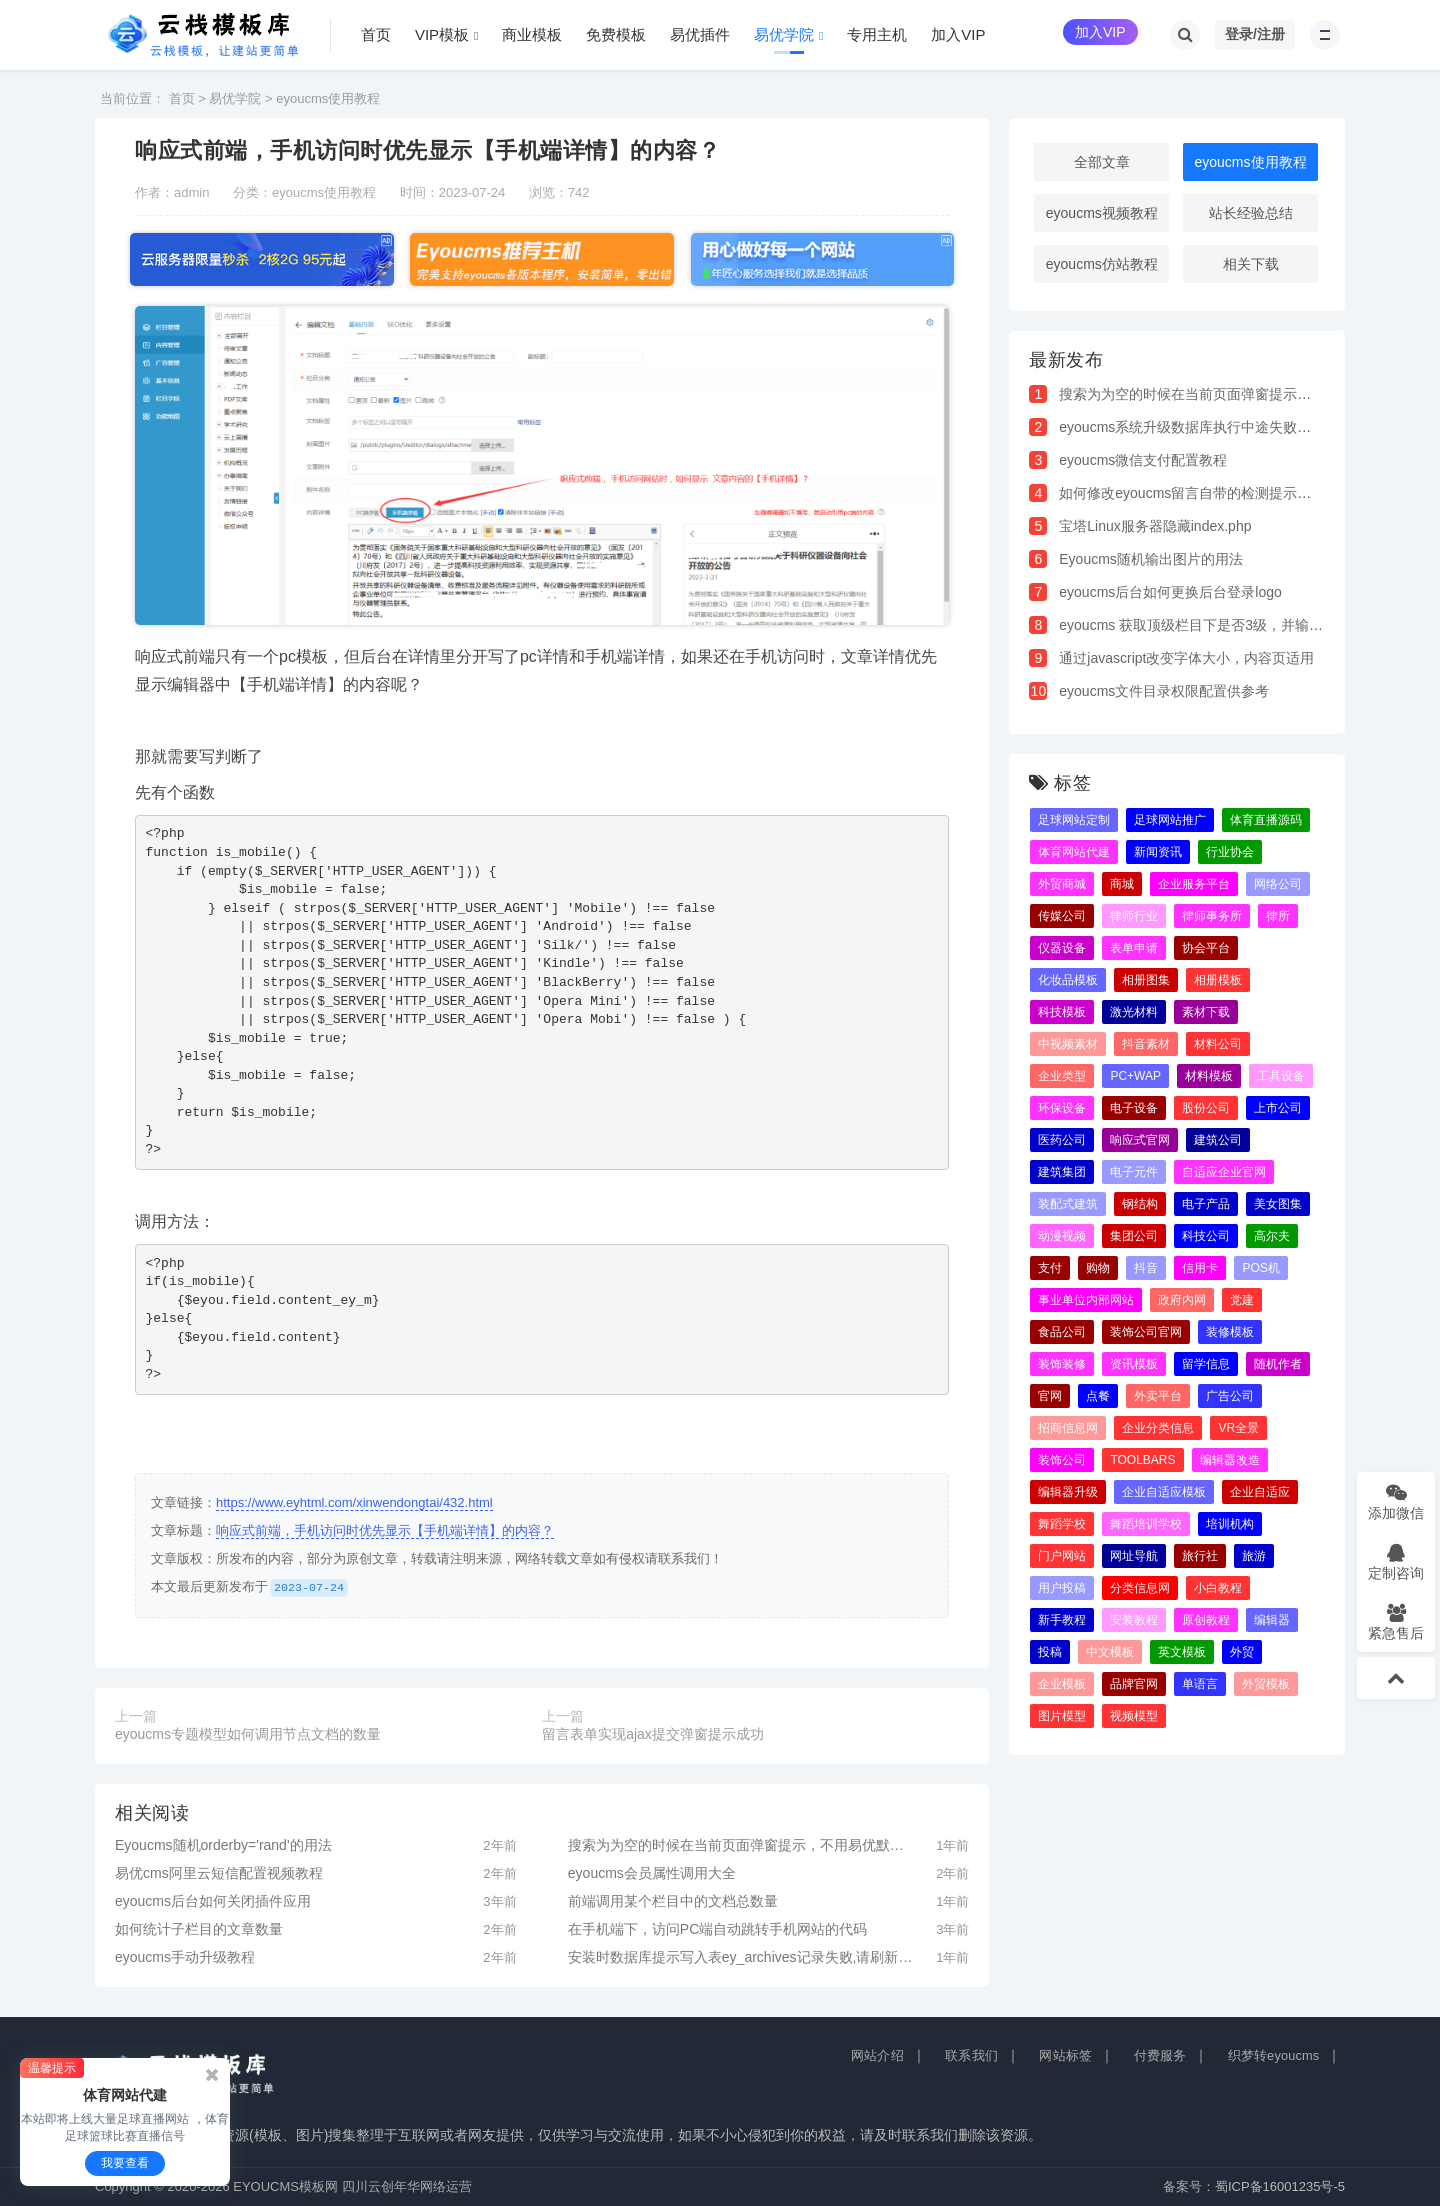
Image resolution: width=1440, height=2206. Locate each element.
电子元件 (1134, 1172)
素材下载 (1206, 1012)
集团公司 (1134, 1236)
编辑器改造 (1230, 1460)
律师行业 (1134, 916)
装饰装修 (1062, 1364)
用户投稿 (1062, 1588)
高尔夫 (1272, 1236)
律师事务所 (1212, 916)
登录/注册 (1255, 34)
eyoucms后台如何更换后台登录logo (1170, 592)
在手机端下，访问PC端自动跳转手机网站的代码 (717, 1929)
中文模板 (1110, 1652)
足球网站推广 (1170, 820)
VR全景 (1238, 1428)
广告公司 (1230, 1396)
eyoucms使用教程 (328, 98)
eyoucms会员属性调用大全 (652, 1873)
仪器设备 (1062, 948)
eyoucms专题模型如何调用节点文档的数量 (248, 1734)
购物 (1098, 1268)
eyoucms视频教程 (1102, 213)
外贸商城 (1062, 884)
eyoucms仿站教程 (1102, 264)
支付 (1050, 1268)
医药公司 (1062, 1140)
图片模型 (1062, 1716)
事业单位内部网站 (1086, 1300)
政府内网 (1182, 1300)
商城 (1122, 884)
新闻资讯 (1158, 852)
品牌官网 (1134, 1684)
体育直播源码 (1266, 820)
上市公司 (1278, 1108)
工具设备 (1281, 1076)
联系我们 (971, 2055)
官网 (1050, 1396)
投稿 (1050, 1652)
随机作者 (1278, 1364)
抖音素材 (1146, 1044)
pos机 (1260, 1268)
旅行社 (1200, 1556)
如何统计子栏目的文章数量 (199, 1929)
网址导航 (1134, 1556)
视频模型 (1134, 1716)
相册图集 (1146, 980)
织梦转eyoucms (1274, 2055)
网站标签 (1065, 2055)
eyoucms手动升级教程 (185, 1957)
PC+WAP (1135, 1076)
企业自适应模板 (1164, 1492)
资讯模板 (1134, 1364)
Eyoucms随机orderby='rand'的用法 (223, 1845)
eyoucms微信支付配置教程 (1143, 460)
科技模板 (1062, 1012)
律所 (1278, 916)
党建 (1242, 1300)
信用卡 (1200, 1268)
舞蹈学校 (1062, 1524)
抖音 (1146, 1268)
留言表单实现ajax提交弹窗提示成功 (653, 1734)
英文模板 (1182, 1652)
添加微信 (1396, 1501)
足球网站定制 (1074, 820)
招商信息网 (1068, 1428)
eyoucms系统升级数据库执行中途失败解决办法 (1206, 427)
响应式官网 (1140, 1140)
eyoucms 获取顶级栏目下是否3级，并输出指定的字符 (1226, 625)
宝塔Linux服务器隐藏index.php (1155, 526)
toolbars (1142, 1460)
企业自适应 (1260, 1492)
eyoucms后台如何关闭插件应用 (213, 1901)
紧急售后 (1396, 1621)
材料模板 (1209, 1076)
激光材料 (1134, 1012)
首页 (182, 98)
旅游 (1254, 1556)
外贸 (1242, 1652)
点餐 (1098, 1396)
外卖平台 (1158, 1396)
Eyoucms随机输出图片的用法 (1151, 559)
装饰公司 (1062, 1460)
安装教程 (1134, 1620)
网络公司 (1278, 884)
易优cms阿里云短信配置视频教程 (219, 1873)
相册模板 (1218, 980)
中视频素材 (1068, 1044)
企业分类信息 (1158, 1428)
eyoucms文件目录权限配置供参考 (1164, 691)
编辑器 (1272, 1620)
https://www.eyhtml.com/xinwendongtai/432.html (354, 1502)
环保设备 (1062, 1108)
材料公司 (1218, 1044)
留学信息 (1206, 1364)
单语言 (1200, 1684)
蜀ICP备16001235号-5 (1280, 2186)
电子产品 (1206, 1204)
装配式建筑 (1068, 1204)
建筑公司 (1218, 1140)
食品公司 (1062, 1332)
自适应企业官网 (1224, 1172)
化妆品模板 (1068, 980)
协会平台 (1206, 948)
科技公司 (1206, 1236)
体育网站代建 (1074, 852)
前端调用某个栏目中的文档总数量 (673, 1901)
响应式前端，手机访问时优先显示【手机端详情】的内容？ (385, 1530)
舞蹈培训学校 (1146, 1524)
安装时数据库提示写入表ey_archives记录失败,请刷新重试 (742, 1957)
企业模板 (1062, 1684)
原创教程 (1206, 1620)
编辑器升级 (1068, 1492)
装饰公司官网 (1146, 1332)
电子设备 (1134, 1108)
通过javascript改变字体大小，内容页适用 (1186, 658)
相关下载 (1251, 264)
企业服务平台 (1194, 884)
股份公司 (1206, 1108)
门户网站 (1062, 1556)
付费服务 (1160, 2055)
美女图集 (1278, 1204)
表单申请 (1134, 948)
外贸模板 (1266, 1684)
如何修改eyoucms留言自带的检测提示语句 (1192, 493)
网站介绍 (877, 2055)
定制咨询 (1396, 1561)
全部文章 (1102, 162)
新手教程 (1062, 1620)
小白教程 (1218, 1588)
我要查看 (125, 2163)
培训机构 (1230, 1524)
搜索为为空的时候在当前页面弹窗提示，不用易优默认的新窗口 (742, 1845)
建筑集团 (1062, 1172)
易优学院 (235, 98)
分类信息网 (1140, 1588)
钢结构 (1140, 1204)
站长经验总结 (1251, 213)
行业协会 (1230, 852)
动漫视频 (1062, 1236)
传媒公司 (1062, 916)
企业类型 (1062, 1076)
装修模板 (1230, 1332)
